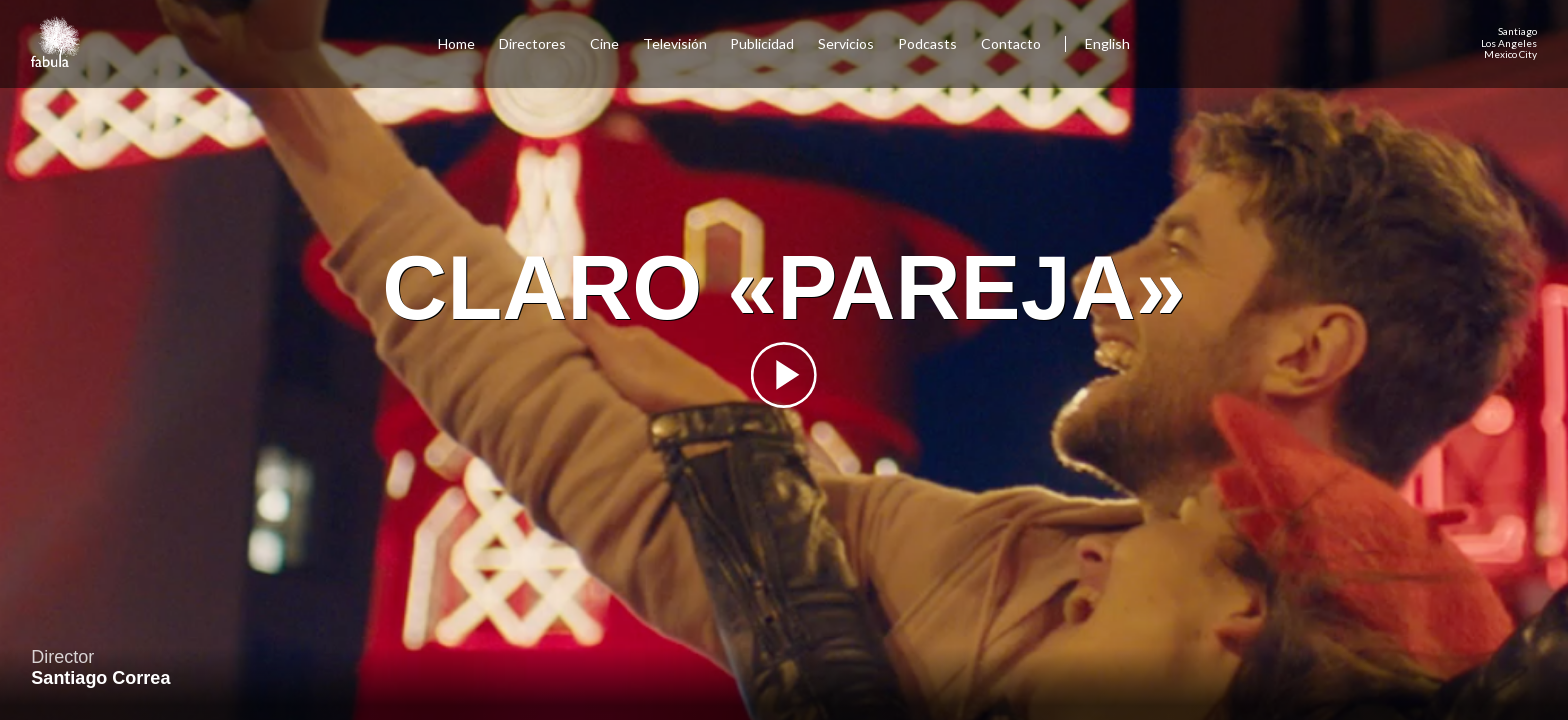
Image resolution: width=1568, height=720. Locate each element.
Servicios (846, 43)
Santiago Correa (100, 678)
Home (456, 43)
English (1107, 43)
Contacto (1011, 43)
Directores (532, 43)
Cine (604, 43)
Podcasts (927, 43)
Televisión (675, 43)
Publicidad (762, 43)
